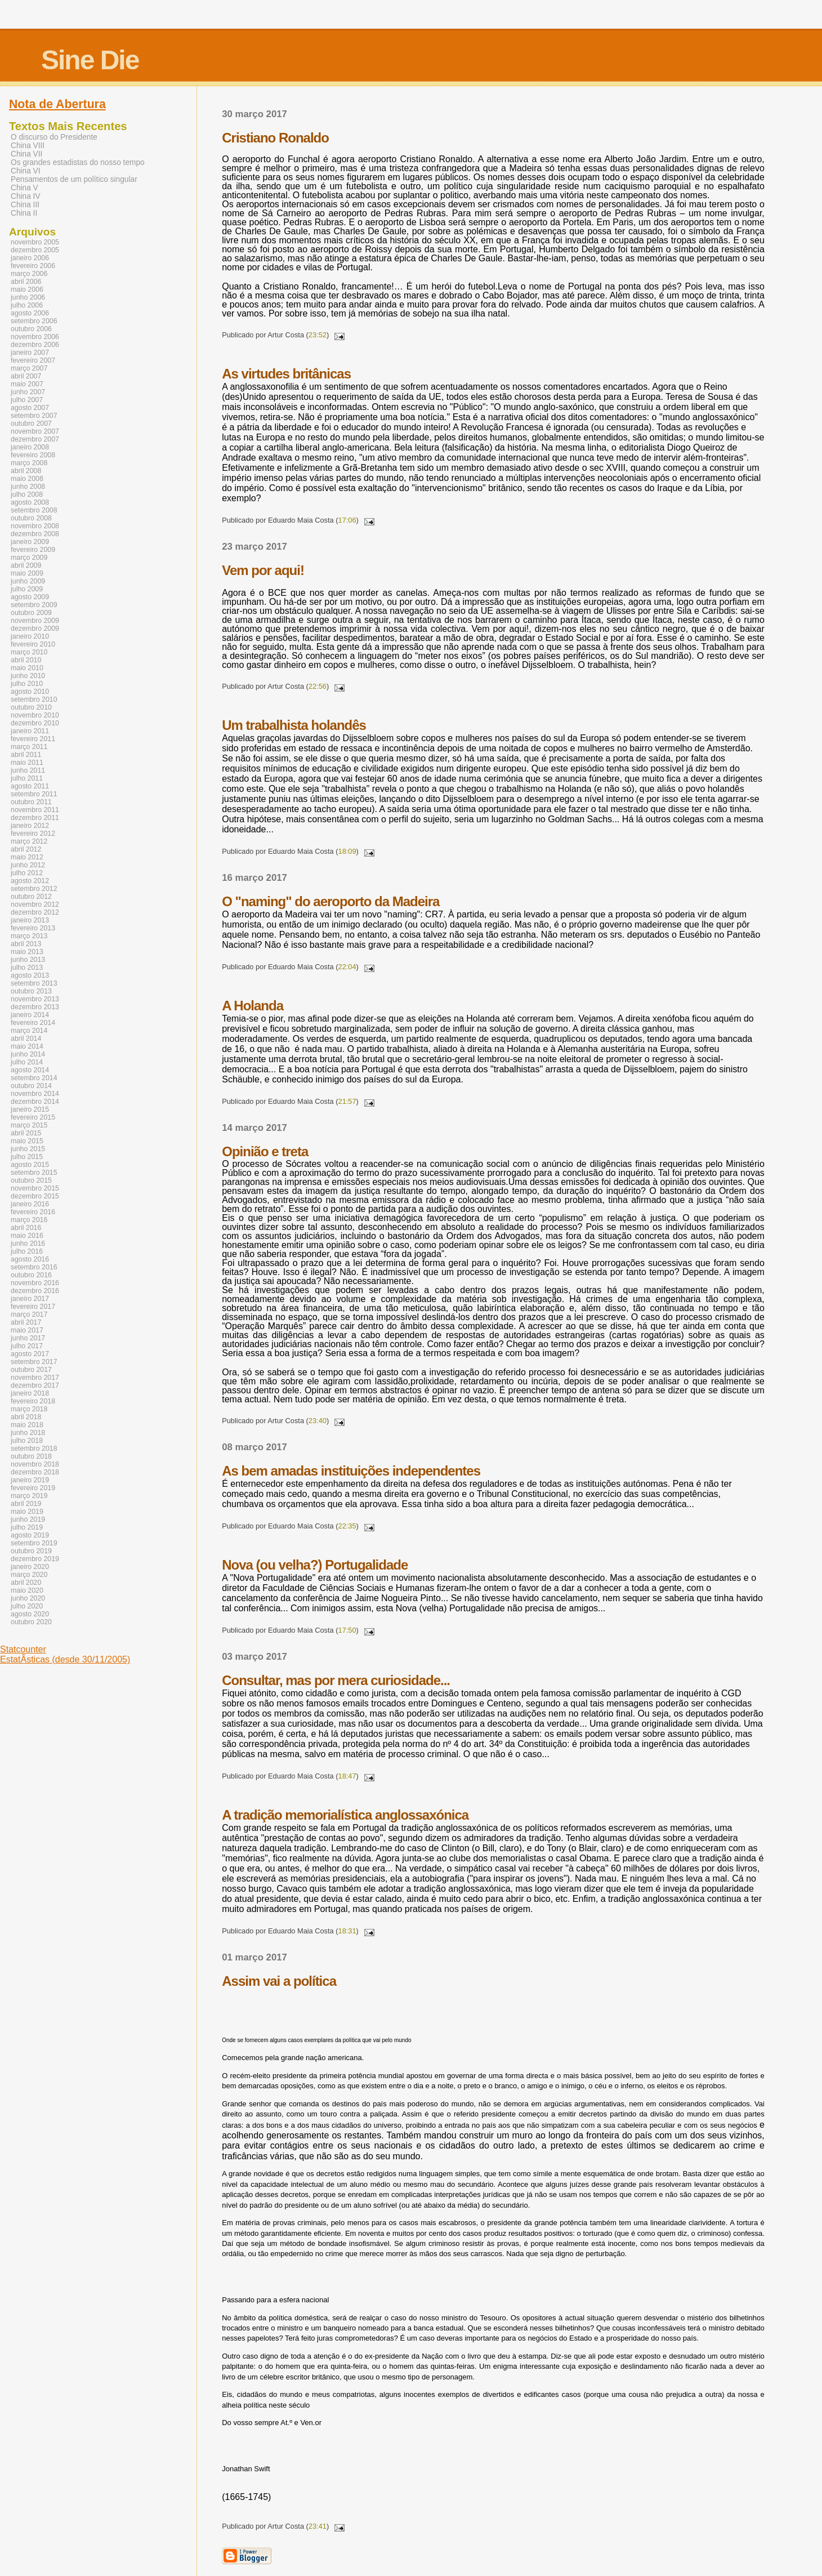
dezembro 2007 (35, 439)
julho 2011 (27, 778)
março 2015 (29, 1125)
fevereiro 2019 (33, 1488)
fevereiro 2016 (33, 1212)
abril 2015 (26, 1133)
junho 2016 (28, 1243)
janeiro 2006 (30, 258)
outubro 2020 (31, 1622)
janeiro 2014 (30, 1015)
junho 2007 (28, 392)
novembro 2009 (35, 621)
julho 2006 (27, 305)
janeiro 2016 (30, 1204)
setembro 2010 (34, 699)
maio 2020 (27, 1590)
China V (24, 188)
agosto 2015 (30, 1165)
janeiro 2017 (30, 1299)
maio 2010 (27, 668)
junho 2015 (28, 1149)
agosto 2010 (30, 692)
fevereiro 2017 (33, 1307)
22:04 (347, 966)
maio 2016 (27, 1236)
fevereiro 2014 (33, 1023)
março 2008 (29, 463)
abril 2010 (26, 660)
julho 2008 (27, 494)
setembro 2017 (34, 1362)
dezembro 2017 (35, 1385)
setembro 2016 (34, 1267)
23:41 (318, 2526)
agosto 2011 (30, 786)
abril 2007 (26, 376)
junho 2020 (28, 1598)
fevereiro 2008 (33, 455)
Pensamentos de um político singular (74, 179)
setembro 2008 (34, 510)
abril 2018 (26, 1417)
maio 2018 (27, 1425)
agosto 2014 (30, 1070)
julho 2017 (27, 1346)
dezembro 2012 (35, 912)
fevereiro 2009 (33, 550)
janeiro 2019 (30, 1480)
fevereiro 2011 (33, 739)
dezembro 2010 (35, 723)
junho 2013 (28, 960)
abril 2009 (26, 565)
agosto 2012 (30, 881)
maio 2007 (27, 384)
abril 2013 (26, 944)
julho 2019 (27, 1527)
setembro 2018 (34, 1448)
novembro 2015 (35, 1188)
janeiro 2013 (30, 920)
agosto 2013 (30, 975)
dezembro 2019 (35, 1559)
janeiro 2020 (30, 1567)
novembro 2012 (35, 904)
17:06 (347, 520)
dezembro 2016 (35, 1291)
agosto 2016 (30, 1259)
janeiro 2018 (30, 1393)
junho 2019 (28, 1519)
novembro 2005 (35, 242)
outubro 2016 (31, 1275)
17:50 (347, 1630)
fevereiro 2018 (33, 1401)
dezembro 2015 (35, 1196)
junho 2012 (28, 865)
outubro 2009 (31, 613)
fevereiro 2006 (33, 266)
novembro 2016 (35, 1283)
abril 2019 (26, 1504)
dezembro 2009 (35, 628)
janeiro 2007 (30, 352)
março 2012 (29, 841)
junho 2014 (28, 1054)
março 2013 (29, 936)
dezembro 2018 (35, 1472)
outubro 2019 (31, 1551)
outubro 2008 (31, 518)
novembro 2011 (35, 810)
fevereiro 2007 (33, 360)
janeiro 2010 (30, 636)
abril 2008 (26, 471)
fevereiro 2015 (33, 1117)
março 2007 (29, 368)
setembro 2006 (34, 321)
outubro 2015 (31, 1180)
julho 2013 (27, 967)
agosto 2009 (30, 597)
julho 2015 (27, 1157)
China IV (26, 196)
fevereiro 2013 (33, 928)
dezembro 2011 (35, 818)
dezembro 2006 (35, 345)
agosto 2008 (30, 502)
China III (25, 204)
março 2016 (29, 1220)
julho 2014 (27, 1062)
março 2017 (29, 1314)
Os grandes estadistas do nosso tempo (78, 162)
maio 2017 (27, 1330)
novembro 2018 (35, 1464)
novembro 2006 (35, 337)
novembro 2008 (35, 526)
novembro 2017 (35, 1377)
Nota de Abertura (57, 104)
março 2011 (29, 747)
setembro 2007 (34, 416)
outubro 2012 (31, 897)
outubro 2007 (31, 423)
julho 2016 (27, 1251)
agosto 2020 (30, 1614)
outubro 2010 (31, 707)
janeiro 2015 (30, 1109)
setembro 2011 (34, 794)
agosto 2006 (30, 313)
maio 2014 (27, 1046)
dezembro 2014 (35, 1102)
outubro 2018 (31, 1456)
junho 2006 (28, 297)
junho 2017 (28, 1338)
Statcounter (23, 1649)
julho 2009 (27, 589)
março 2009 (29, 557)
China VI (26, 171)
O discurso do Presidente (54, 137)
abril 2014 (26, 1038)
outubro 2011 (31, 802)
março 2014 (29, 1031)
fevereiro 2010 (33, 644)
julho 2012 (27, 873)
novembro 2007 (35, 431)
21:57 (347, 1101)
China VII (26, 154)
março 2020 (29, 1575)
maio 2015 (27, 1141)
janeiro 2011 (30, 731)
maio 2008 (27, 479)
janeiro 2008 (30, 447)
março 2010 (29, 652)
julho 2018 (27, 1441)
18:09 (347, 851)
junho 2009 (28, 581)
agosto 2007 (30, 408)
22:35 (347, 1526)
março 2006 (29, 274)
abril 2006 (26, 282)
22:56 (318, 686)
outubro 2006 (31, 329)
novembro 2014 (35, 1094)
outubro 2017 (31, 1370)
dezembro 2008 (35, 534)
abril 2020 (26, 1582)
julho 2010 (27, 684)
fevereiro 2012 (33, 833)
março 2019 (29, 1496)
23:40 (318, 1420)
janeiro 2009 (30, 542)
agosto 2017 (30, 1354)
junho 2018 (28, 1433)
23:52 (318, 335)
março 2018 (29, 1409)
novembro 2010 (35, 715)
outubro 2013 (31, 991)
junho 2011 (28, 770)
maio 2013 (27, 952)
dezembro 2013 (35, 1007)
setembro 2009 (34, 605)
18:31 (347, 1931)
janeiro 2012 (30, 826)
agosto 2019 (30, 1535)
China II (24, 213)
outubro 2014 (31, 1086)
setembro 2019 (34, 1543)
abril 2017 (26, 1322)
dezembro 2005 (35, 250)
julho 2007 (27, 400)
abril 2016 (26, 1228)
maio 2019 (27, 1512)
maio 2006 (27, 289)
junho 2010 (28, 676)
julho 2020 (27, 1606)
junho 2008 (28, 487)
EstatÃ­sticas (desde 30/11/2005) (65, 1659)
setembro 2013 (34, 983)
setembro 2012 (34, 889)
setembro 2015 (34, 1172)
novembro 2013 (35, 999)
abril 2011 (26, 755)
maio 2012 (27, 857)
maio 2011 (27, 762)
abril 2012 (26, 849)
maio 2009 (27, 573)
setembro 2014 (34, 1078)
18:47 (347, 1776)
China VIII (27, 145)
